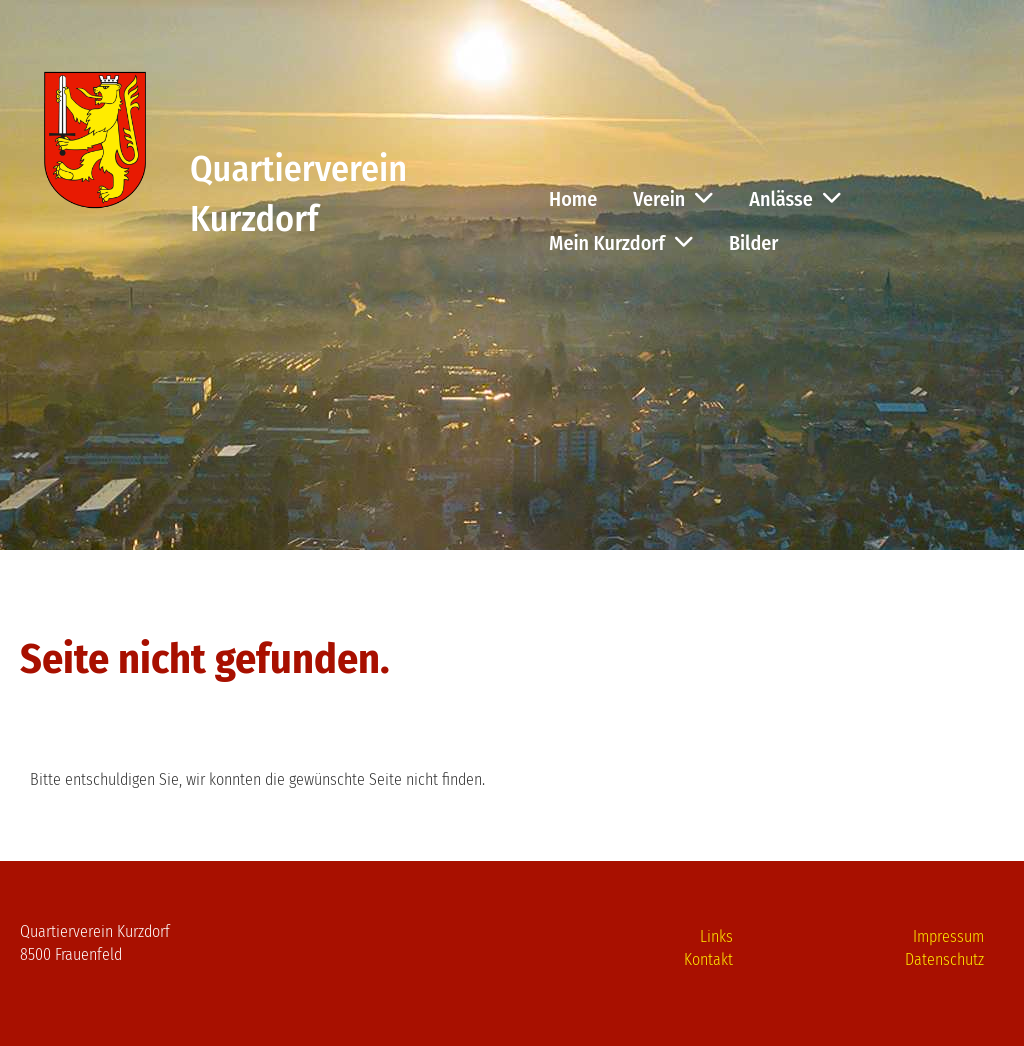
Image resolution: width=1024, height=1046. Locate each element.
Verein (673, 199)
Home (573, 199)
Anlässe (794, 199)
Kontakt (708, 959)
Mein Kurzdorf (621, 243)
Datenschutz (944, 959)
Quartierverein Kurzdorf (298, 194)
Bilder (754, 243)
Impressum (948, 936)
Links (716, 936)
